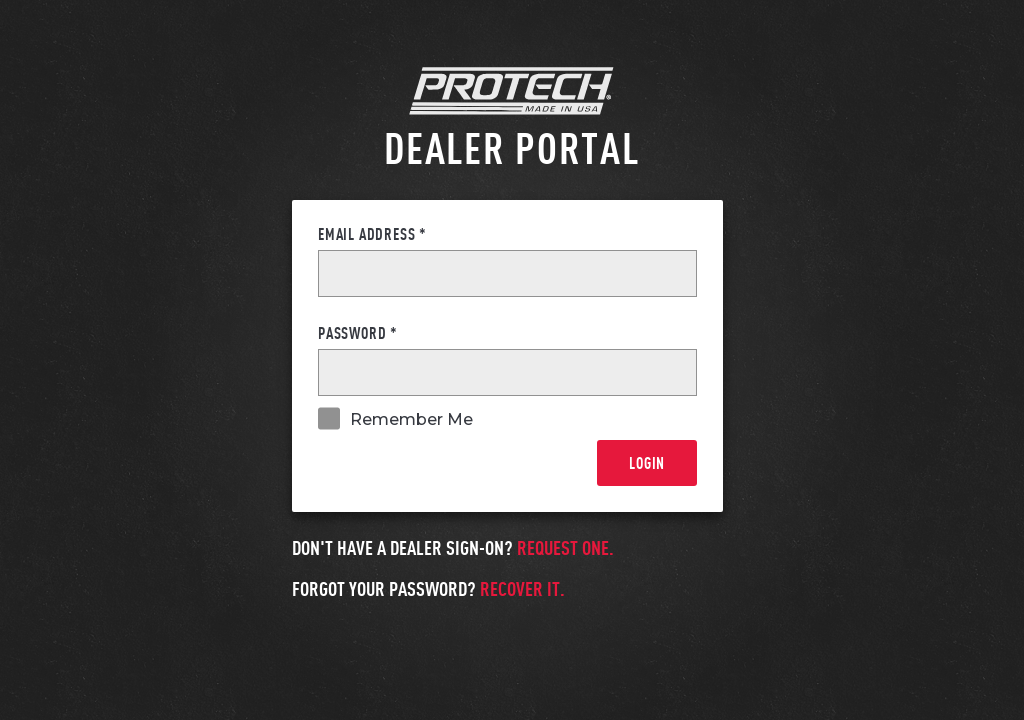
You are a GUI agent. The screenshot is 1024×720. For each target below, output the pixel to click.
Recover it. (522, 588)
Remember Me (411, 420)
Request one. (565, 547)
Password (358, 333)
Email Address (372, 234)
